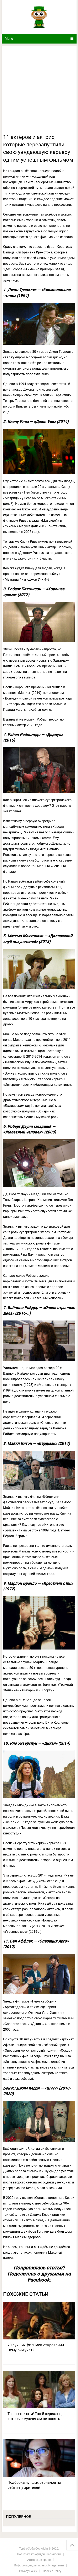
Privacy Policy (28, 2571)
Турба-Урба (27, 2548)
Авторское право (39, 2559)
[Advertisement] (39, 92)
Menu (9, 39)
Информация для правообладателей (39, 2565)
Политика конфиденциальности (39, 2554)
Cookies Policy (52, 2571)
